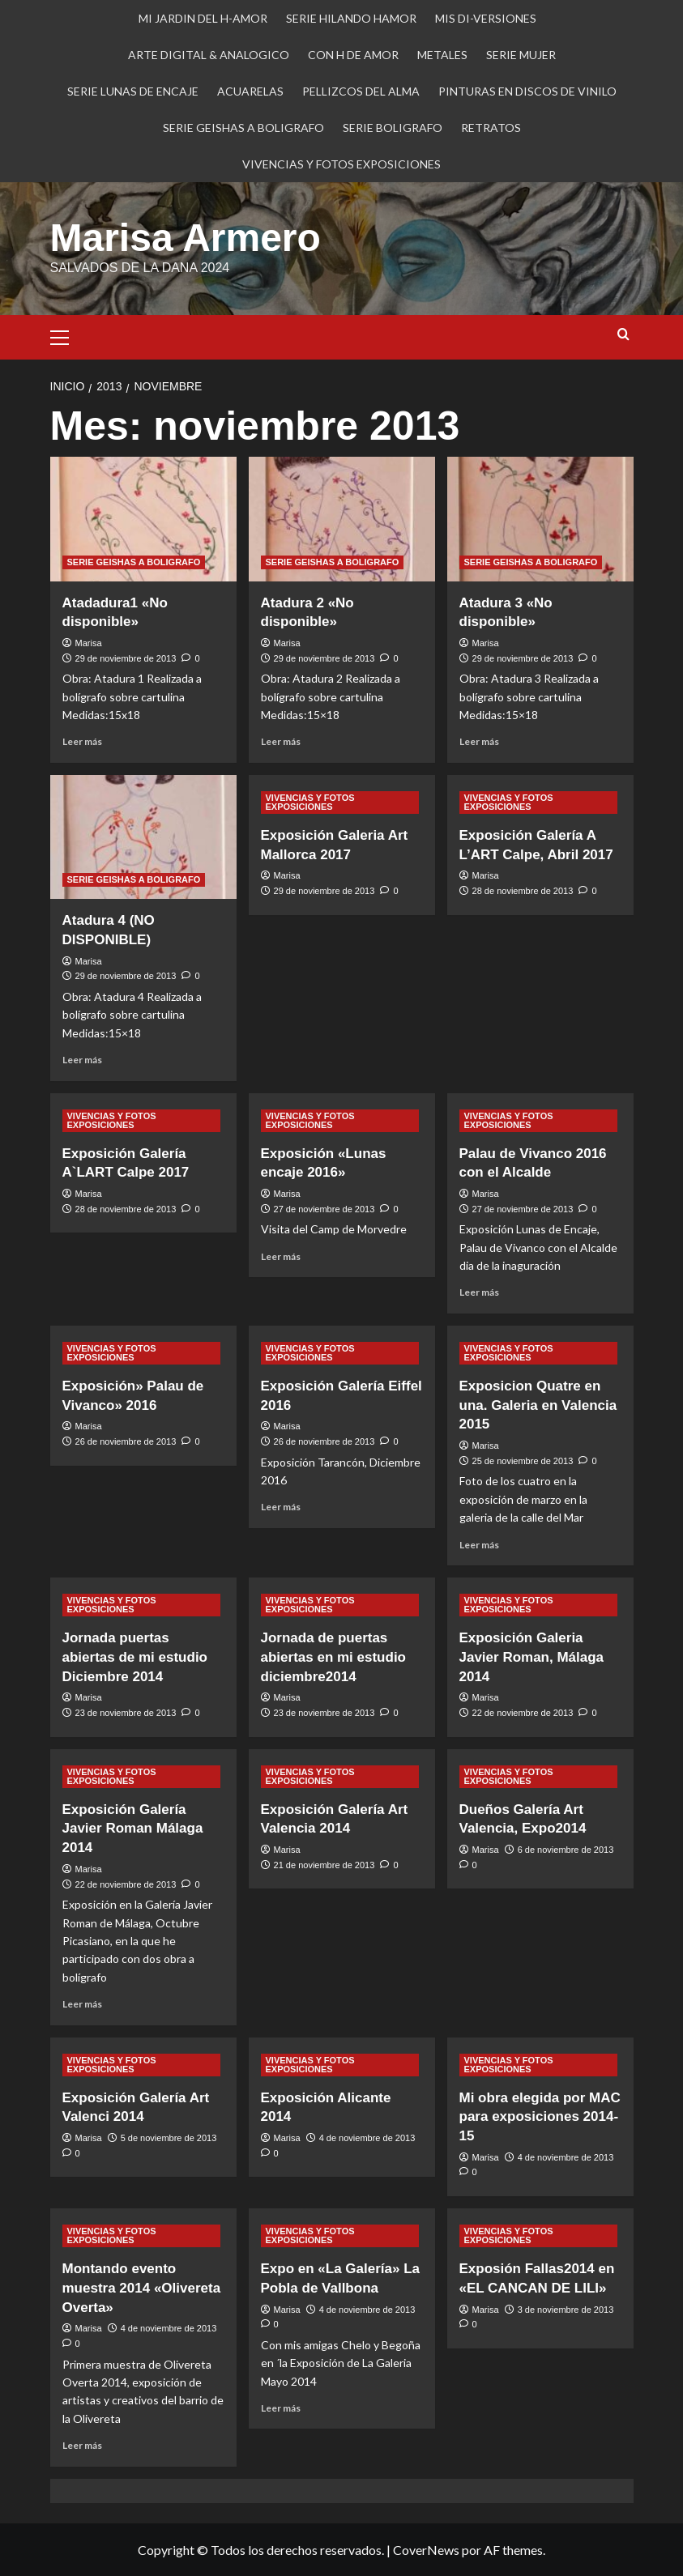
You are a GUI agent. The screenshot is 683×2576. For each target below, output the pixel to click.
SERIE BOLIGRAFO (392, 127)
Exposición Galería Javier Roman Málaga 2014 (132, 1829)
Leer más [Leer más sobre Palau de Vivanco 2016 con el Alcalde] (479, 1292)
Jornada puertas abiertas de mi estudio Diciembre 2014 (135, 1657)
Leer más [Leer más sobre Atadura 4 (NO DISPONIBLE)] (82, 1060)
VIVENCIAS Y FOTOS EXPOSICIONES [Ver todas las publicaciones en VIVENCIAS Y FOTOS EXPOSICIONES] (310, 802)
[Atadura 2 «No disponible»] (342, 519)
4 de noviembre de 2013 (367, 2138)
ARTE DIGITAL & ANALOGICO (208, 55)
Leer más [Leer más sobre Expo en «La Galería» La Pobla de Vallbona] (281, 2408)
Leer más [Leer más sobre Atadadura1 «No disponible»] (82, 741)
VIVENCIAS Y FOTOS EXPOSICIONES (341, 164)
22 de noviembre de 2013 (523, 1713)
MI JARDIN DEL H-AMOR (203, 18)
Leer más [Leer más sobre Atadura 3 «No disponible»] (479, 741)
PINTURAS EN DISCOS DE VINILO (527, 91)
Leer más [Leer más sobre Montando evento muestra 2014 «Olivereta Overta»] (82, 2445)
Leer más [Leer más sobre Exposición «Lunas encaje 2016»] (281, 1256)
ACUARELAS (250, 91)
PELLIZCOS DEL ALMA (361, 91)
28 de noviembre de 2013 (523, 891)
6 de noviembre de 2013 (566, 1849)
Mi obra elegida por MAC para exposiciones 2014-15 (540, 2117)
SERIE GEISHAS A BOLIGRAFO (243, 127)
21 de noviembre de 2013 (324, 1865)
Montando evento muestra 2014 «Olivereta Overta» (141, 2288)
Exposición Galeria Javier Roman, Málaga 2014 (531, 1657)
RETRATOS (491, 127)
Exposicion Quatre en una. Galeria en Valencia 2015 (538, 1405)
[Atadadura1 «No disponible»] (143, 519)
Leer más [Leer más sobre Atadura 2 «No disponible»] (281, 741)
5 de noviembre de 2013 (169, 2138)
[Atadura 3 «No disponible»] (540, 519)
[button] (66, 335)
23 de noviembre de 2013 (126, 1713)
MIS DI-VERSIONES (485, 18)
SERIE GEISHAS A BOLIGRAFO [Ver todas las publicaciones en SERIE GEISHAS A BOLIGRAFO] (134, 562)
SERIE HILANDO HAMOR (351, 18)
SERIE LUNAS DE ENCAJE (132, 91)
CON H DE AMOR (353, 55)
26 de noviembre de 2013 (126, 1441)
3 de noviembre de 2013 (566, 2309)
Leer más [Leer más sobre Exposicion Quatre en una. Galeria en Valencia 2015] (479, 1545)
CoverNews (426, 2549)
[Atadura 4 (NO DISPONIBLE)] (143, 837)
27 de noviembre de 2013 (324, 1209)
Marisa (88, 643)
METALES (442, 55)
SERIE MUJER (521, 55)
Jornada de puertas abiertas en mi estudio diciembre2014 (334, 1657)
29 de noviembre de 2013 (126, 658)
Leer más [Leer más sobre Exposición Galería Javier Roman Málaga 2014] (82, 2004)
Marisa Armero (185, 237)
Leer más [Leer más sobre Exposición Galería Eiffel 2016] (281, 1507)
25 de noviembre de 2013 (523, 1461)
